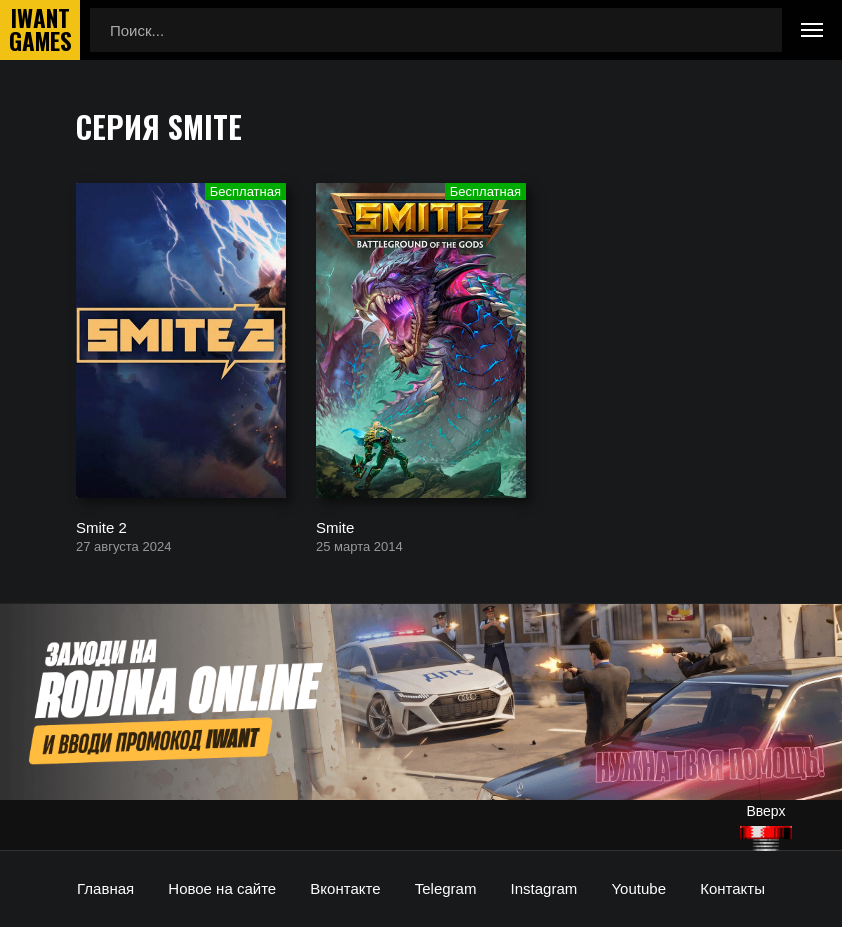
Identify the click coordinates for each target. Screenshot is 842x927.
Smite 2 (101, 526)
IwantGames (40, 30)
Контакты (732, 888)
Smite (335, 526)
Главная (105, 888)
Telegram (446, 888)
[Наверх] (766, 838)
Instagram (544, 888)
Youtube (638, 888)
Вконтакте (345, 888)
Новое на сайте (222, 888)
